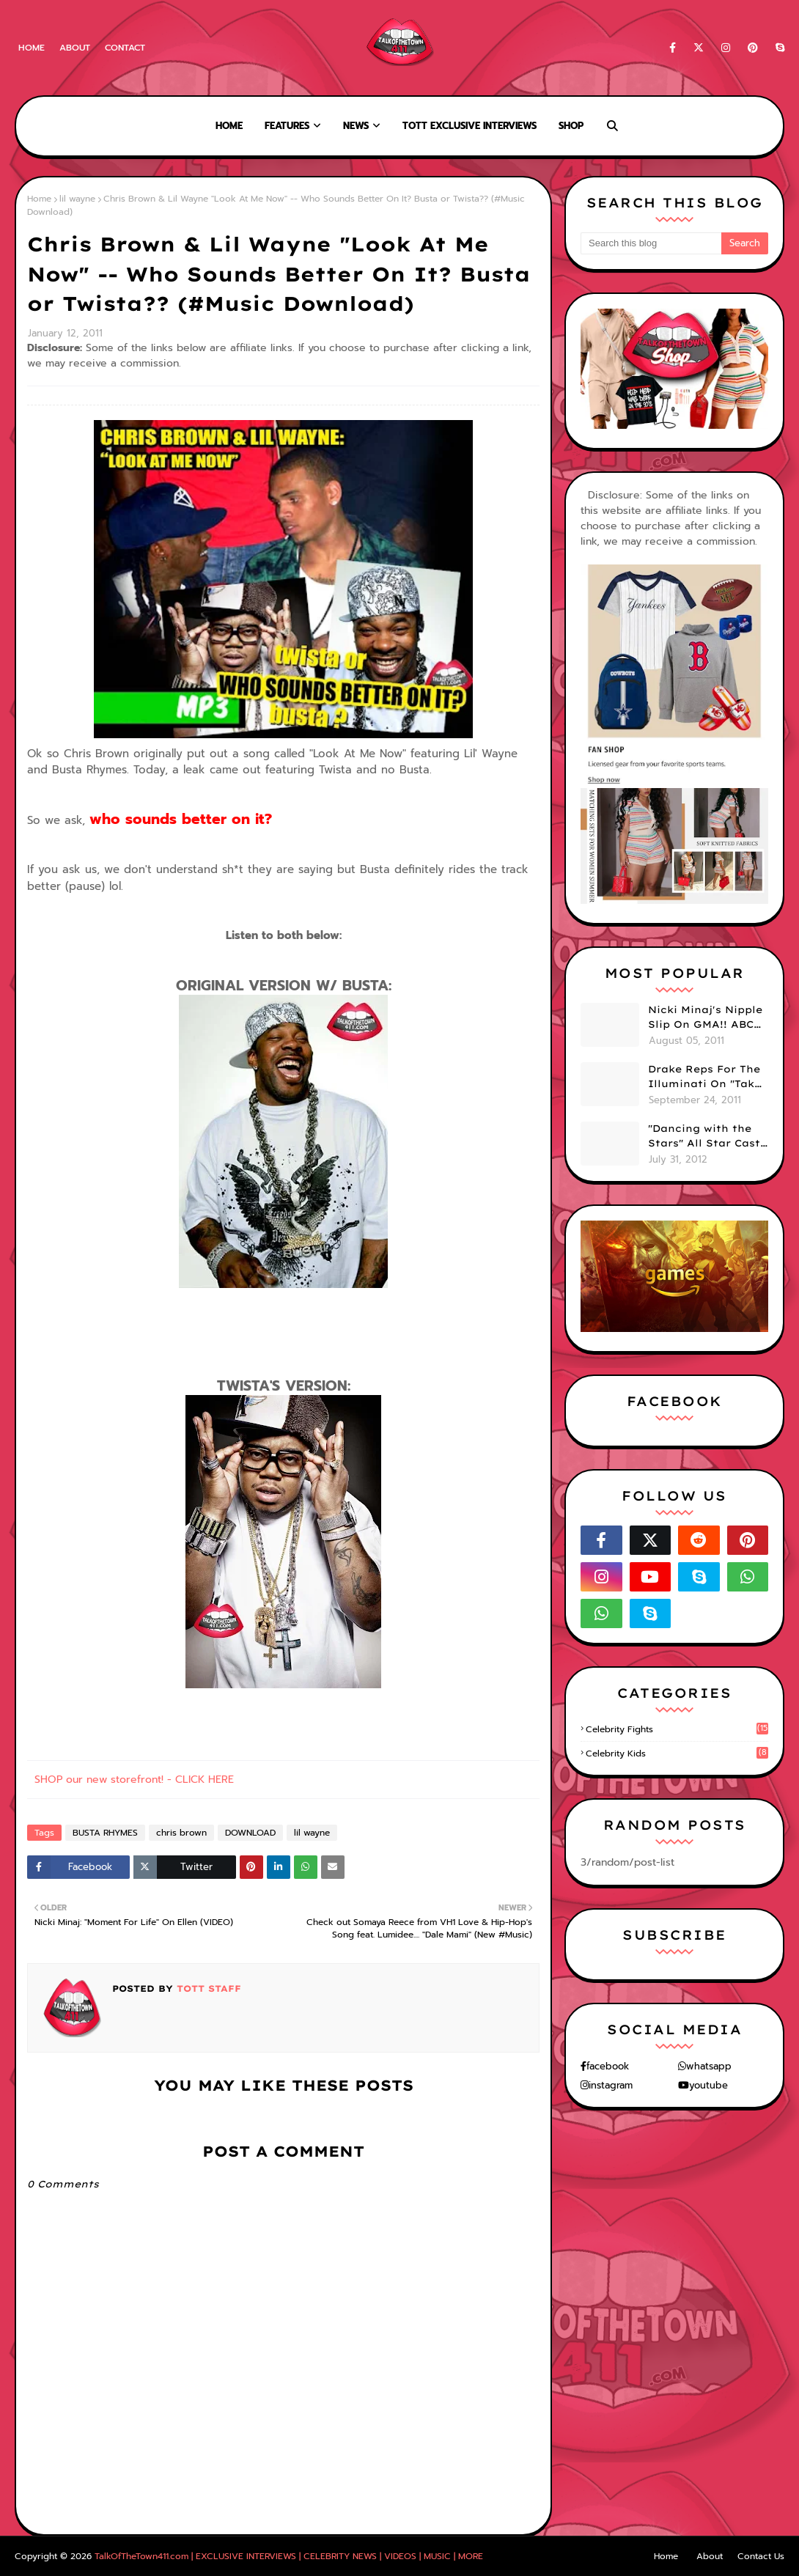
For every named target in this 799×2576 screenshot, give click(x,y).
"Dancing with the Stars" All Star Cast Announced (704, 1136)
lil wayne (77, 198)
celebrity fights (677, 1729)
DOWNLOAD (250, 1832)
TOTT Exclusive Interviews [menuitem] (469, 126)
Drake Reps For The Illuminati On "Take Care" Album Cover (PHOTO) (704, 1077)
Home (31, 47)
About (74, 47)
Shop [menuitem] (571, 126)
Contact (125, 47)
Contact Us (760, 2556)
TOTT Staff (207, 1988)
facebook (607, 2066)
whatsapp (709, 2066)
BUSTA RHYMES (105, 1832)
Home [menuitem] (229, 126)
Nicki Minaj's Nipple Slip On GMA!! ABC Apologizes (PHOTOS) (705, 1017)
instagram (611, 2085)
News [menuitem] (356, 126)
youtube (708, 2085)
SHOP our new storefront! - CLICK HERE (134, 1779)
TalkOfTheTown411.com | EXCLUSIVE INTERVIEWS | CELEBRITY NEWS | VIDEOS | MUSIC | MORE (289, 2556)
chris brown (181, 1832)
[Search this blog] (651, 243)
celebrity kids (677, 1753)
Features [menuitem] (287, 126)
